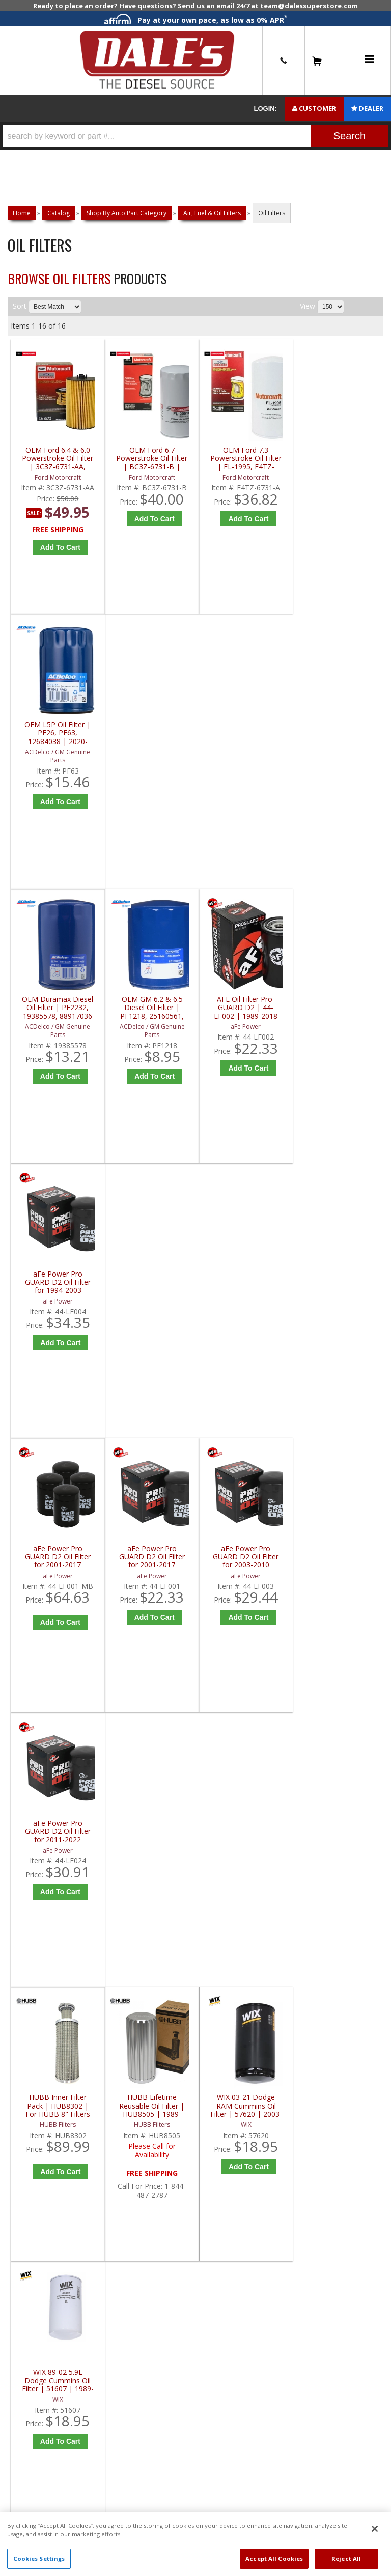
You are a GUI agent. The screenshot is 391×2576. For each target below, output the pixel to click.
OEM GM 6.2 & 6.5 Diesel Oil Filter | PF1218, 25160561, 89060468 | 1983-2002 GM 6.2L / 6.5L (152, 733)
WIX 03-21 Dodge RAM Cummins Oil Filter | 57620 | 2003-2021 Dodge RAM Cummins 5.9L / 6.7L (246, 1282)
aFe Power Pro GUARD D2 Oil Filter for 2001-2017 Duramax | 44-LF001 (151, 1007)
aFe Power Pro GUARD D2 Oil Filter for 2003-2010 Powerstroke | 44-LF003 (245, 1007)
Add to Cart (60, 547)
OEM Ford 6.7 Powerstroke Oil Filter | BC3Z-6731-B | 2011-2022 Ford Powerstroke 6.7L (151, 458)
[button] (195, 136)
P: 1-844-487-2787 (49, 1638)
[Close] (375, 2529)
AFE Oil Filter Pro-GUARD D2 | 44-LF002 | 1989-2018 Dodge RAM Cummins (245, 733)
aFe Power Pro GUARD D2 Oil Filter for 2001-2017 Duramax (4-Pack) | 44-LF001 (58, 1007)
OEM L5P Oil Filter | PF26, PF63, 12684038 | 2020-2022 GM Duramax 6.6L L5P (339, 458)
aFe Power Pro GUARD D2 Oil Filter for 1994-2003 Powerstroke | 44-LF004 (340, 733)
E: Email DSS (36, 1673)
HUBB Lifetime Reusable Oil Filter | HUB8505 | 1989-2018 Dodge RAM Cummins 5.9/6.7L (151, 1282)
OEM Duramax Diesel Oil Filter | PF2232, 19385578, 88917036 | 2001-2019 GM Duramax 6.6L (57, 733)
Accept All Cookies (274, 2558)
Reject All (346, 2558)
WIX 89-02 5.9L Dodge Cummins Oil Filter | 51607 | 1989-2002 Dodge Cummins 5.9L (339, 1282)
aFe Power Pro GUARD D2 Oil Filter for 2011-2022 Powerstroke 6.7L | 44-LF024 (339, 1007)
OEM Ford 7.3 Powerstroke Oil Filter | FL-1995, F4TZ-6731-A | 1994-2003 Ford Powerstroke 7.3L (245, 458)
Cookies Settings (39, 2558)
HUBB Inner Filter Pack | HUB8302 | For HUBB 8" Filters (57, 1282)
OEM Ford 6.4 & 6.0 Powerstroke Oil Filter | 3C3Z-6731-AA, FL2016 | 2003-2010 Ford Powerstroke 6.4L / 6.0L (57, 458)
